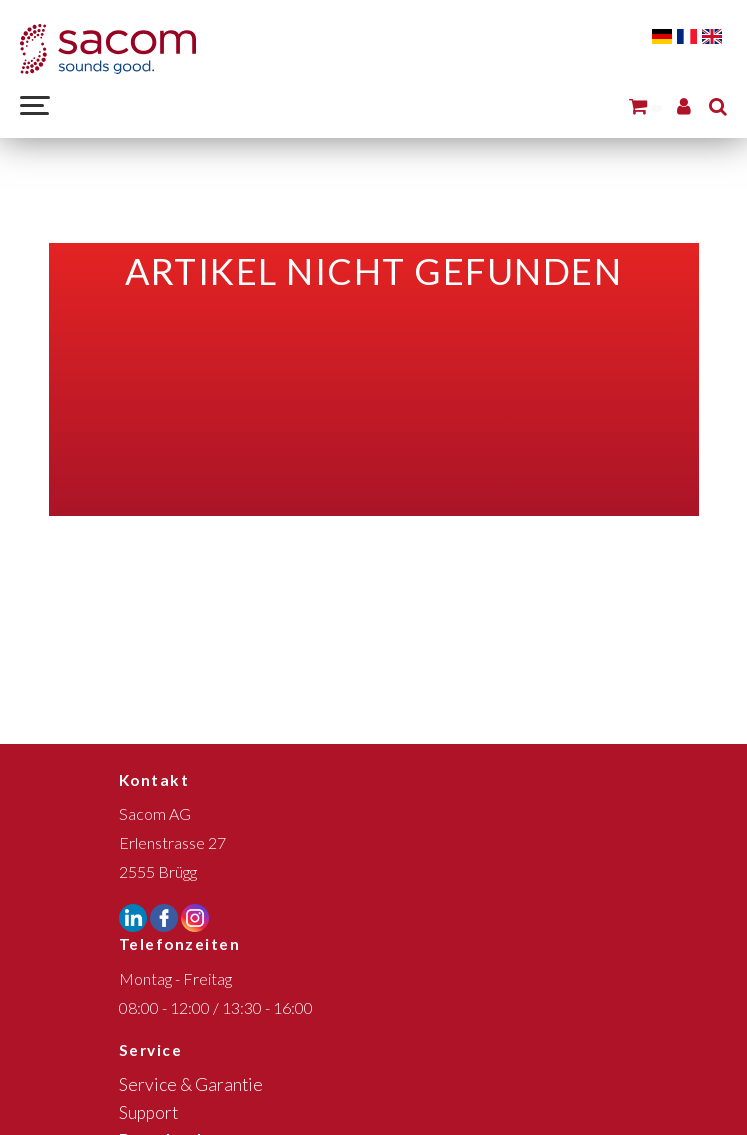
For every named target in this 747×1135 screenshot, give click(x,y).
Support (148, 1112)
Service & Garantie (191, 1084)
